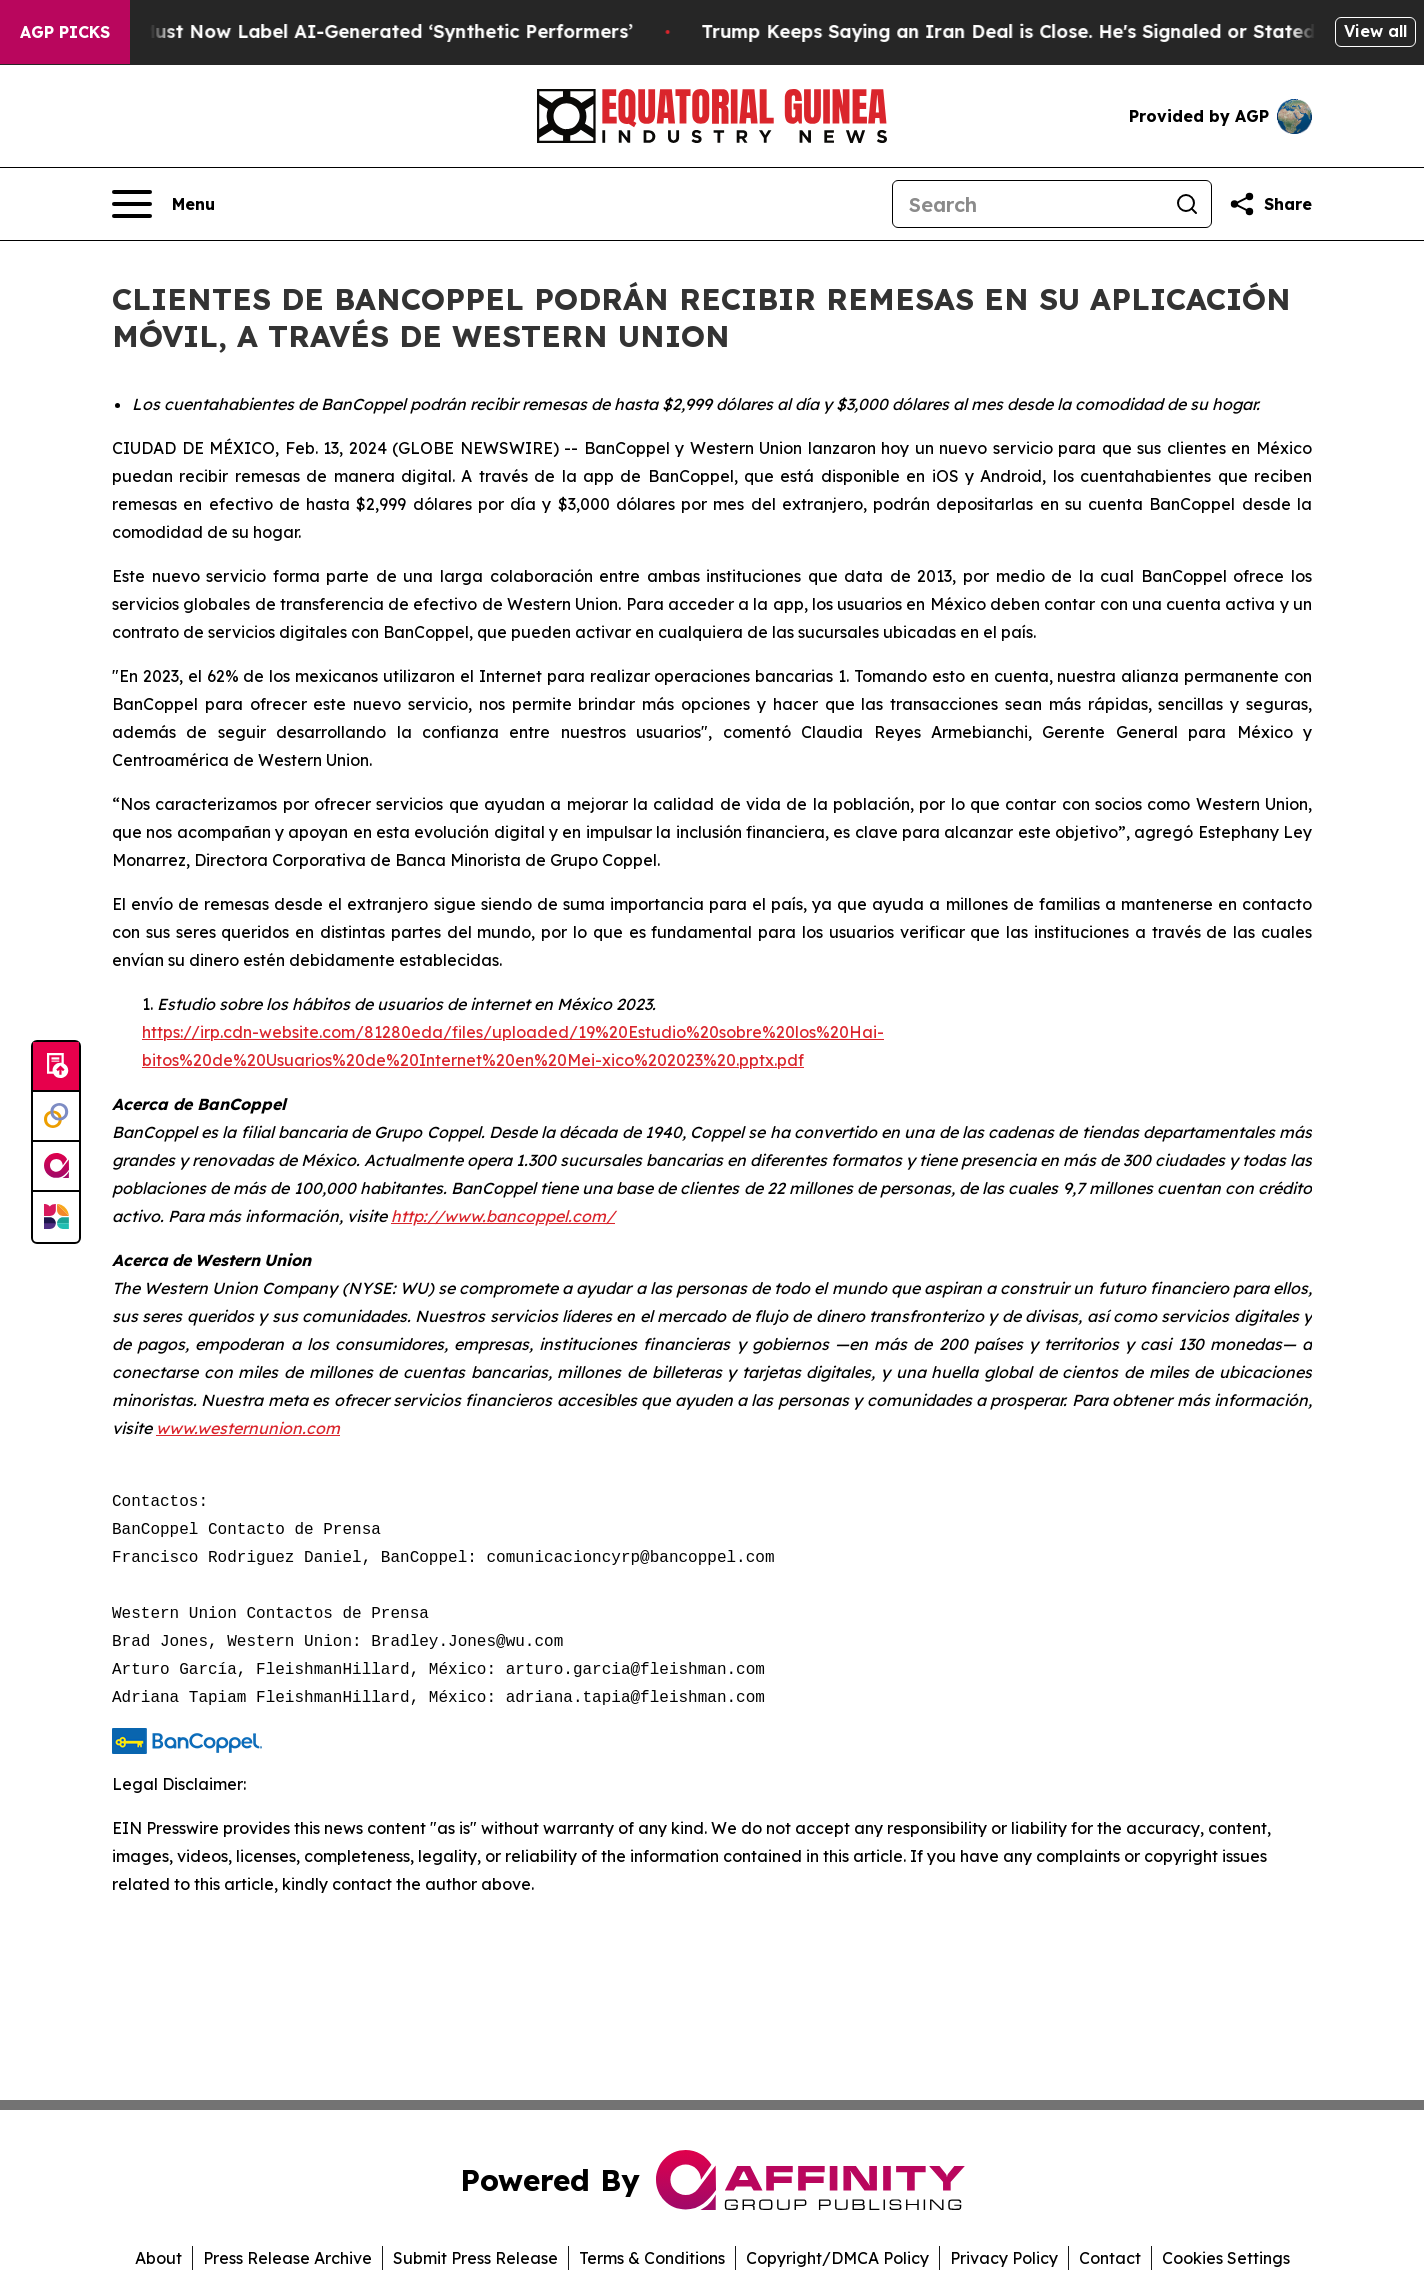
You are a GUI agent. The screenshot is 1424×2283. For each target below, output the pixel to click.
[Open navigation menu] (163, 204)
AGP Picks (65, 32)
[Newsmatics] (56, 1217)
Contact (1110, 2258)
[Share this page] (1270, 204)
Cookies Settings (1226, 2258)
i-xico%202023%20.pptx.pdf (697, 1060)
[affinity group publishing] (56, 1167)
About (158, 2258)
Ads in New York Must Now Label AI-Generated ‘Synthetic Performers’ (336, 31)
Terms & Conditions (652, 2258)
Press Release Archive (287, 2258)
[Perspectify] (56, 1117)
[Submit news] (56, 1067)
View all (1375, 31)
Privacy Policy (1004, 2258)
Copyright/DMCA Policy (837, 2258)
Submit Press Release (475, 2258)
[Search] (1028, 204)
